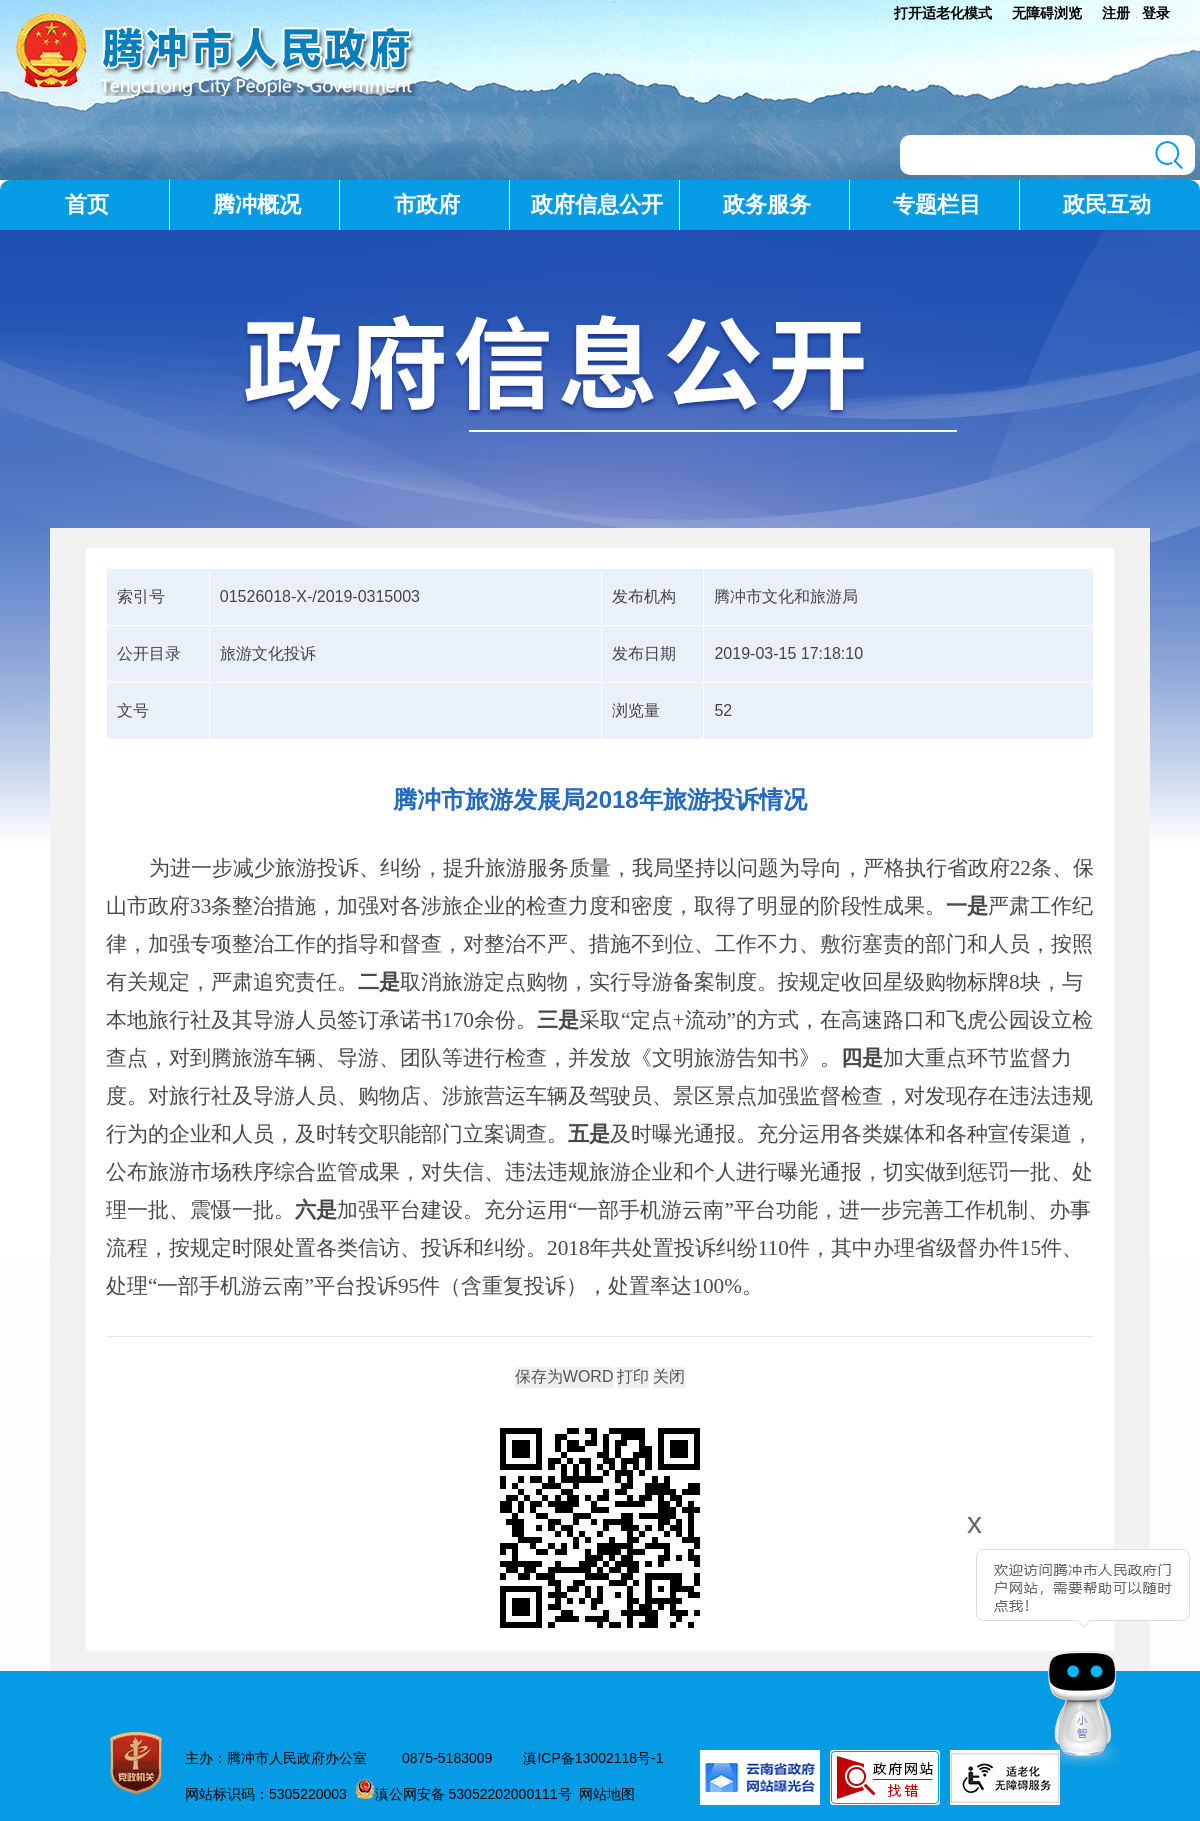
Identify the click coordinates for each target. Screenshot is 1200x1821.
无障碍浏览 (1047, 13)
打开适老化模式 (943, 13)
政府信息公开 (597, 204)
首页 (87, 204)
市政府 (427, 204)
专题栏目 (937, 204)
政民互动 (1107, 204)
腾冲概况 (257, 204)
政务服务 (767, 204)
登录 (1156, 13)
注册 (1116, 13)
